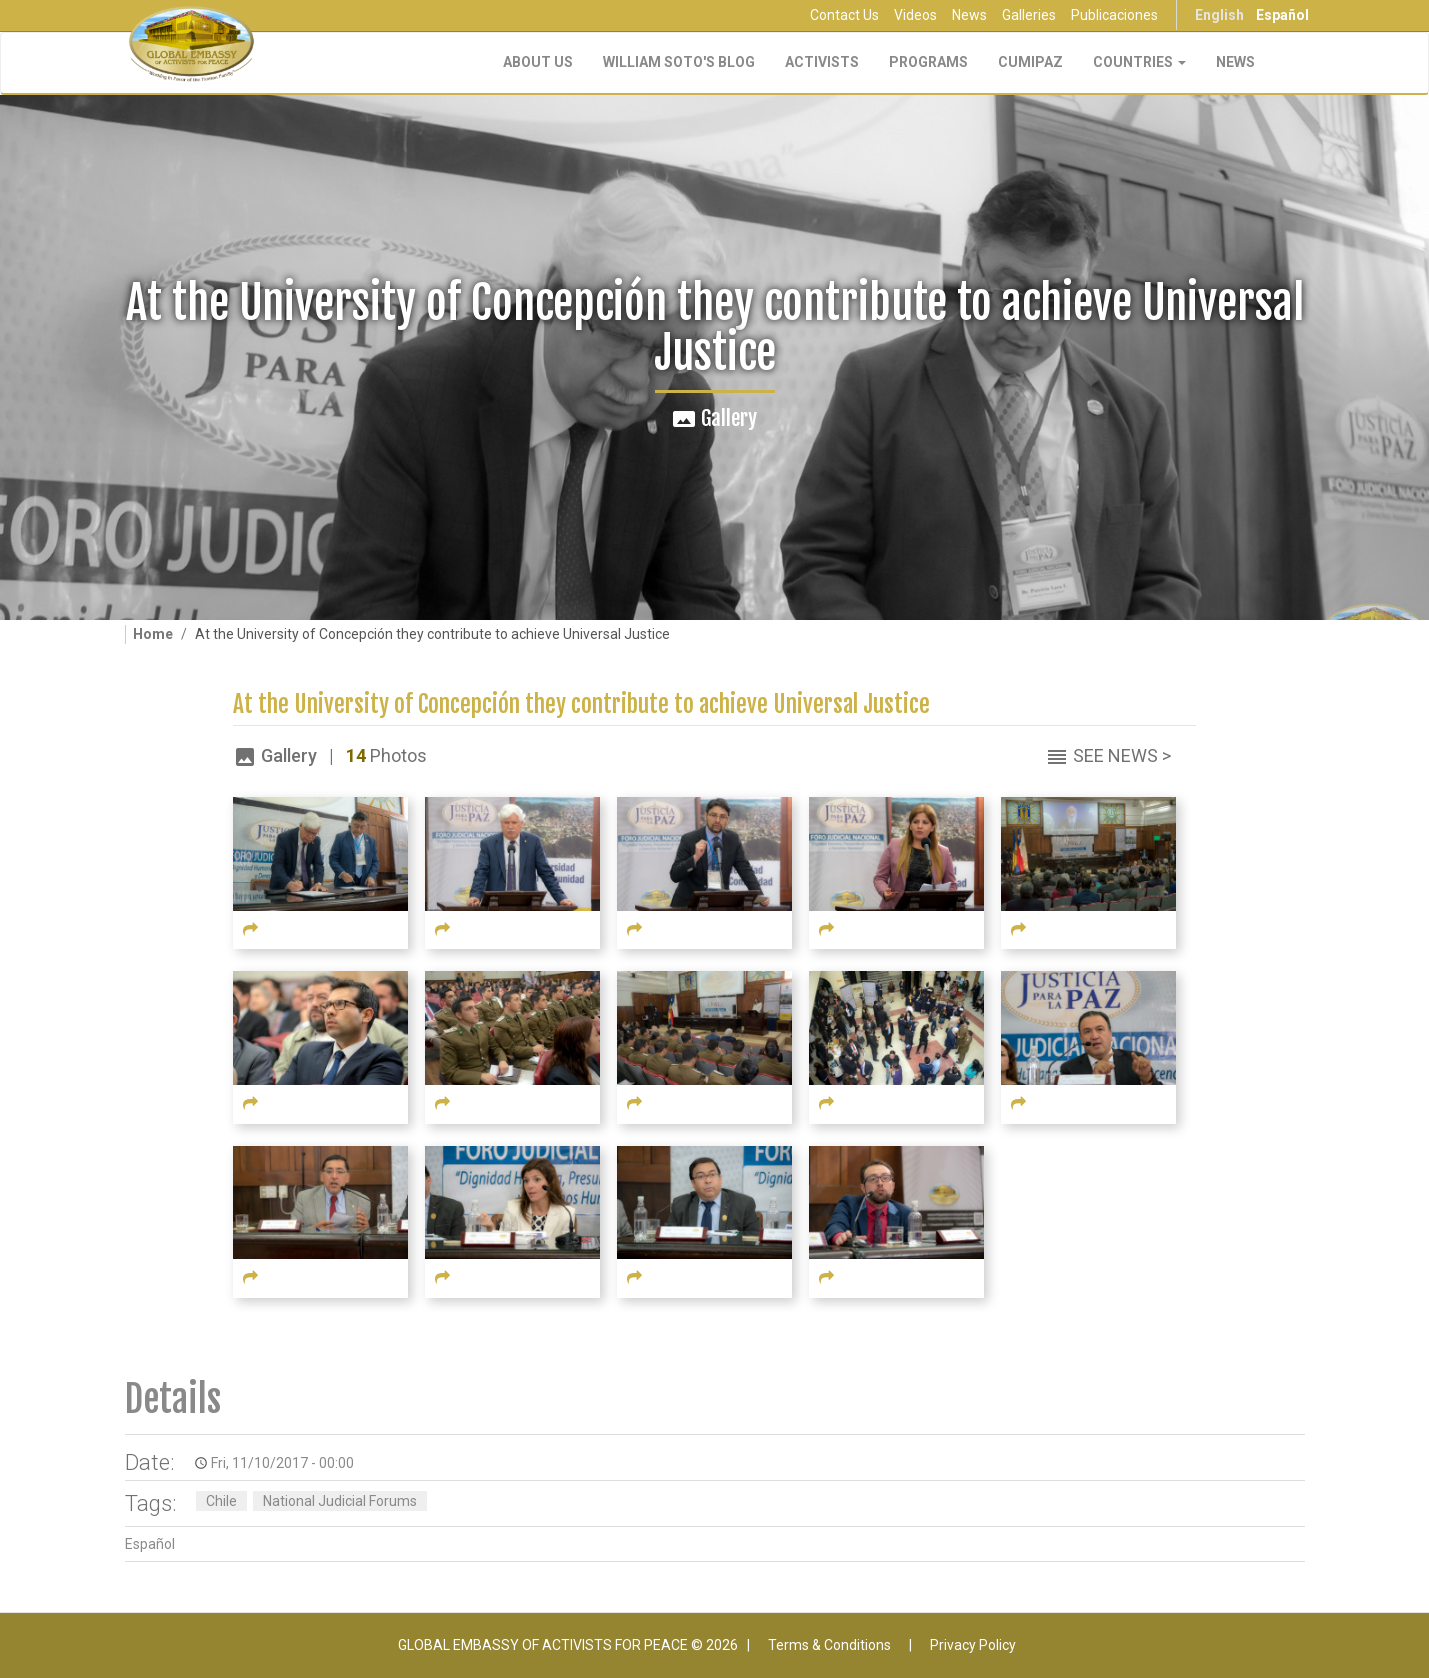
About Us (538, 62)
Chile (221, 1501)
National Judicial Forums (340, 1501)
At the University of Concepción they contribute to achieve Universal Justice (581, 704)
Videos (915, 15)
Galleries (1029, 15)
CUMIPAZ (1030, 62)
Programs (928, 62)
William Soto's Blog (679, 62)
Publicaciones (1114, 15)
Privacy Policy (973, 1645)
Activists (822, 62)
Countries (1139, 62)
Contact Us (844, 15)
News (969, 15)
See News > (1122, 755)
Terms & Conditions (829, 1645)
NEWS (1235, 62)
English (1219, 15)
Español (1282, 15)
